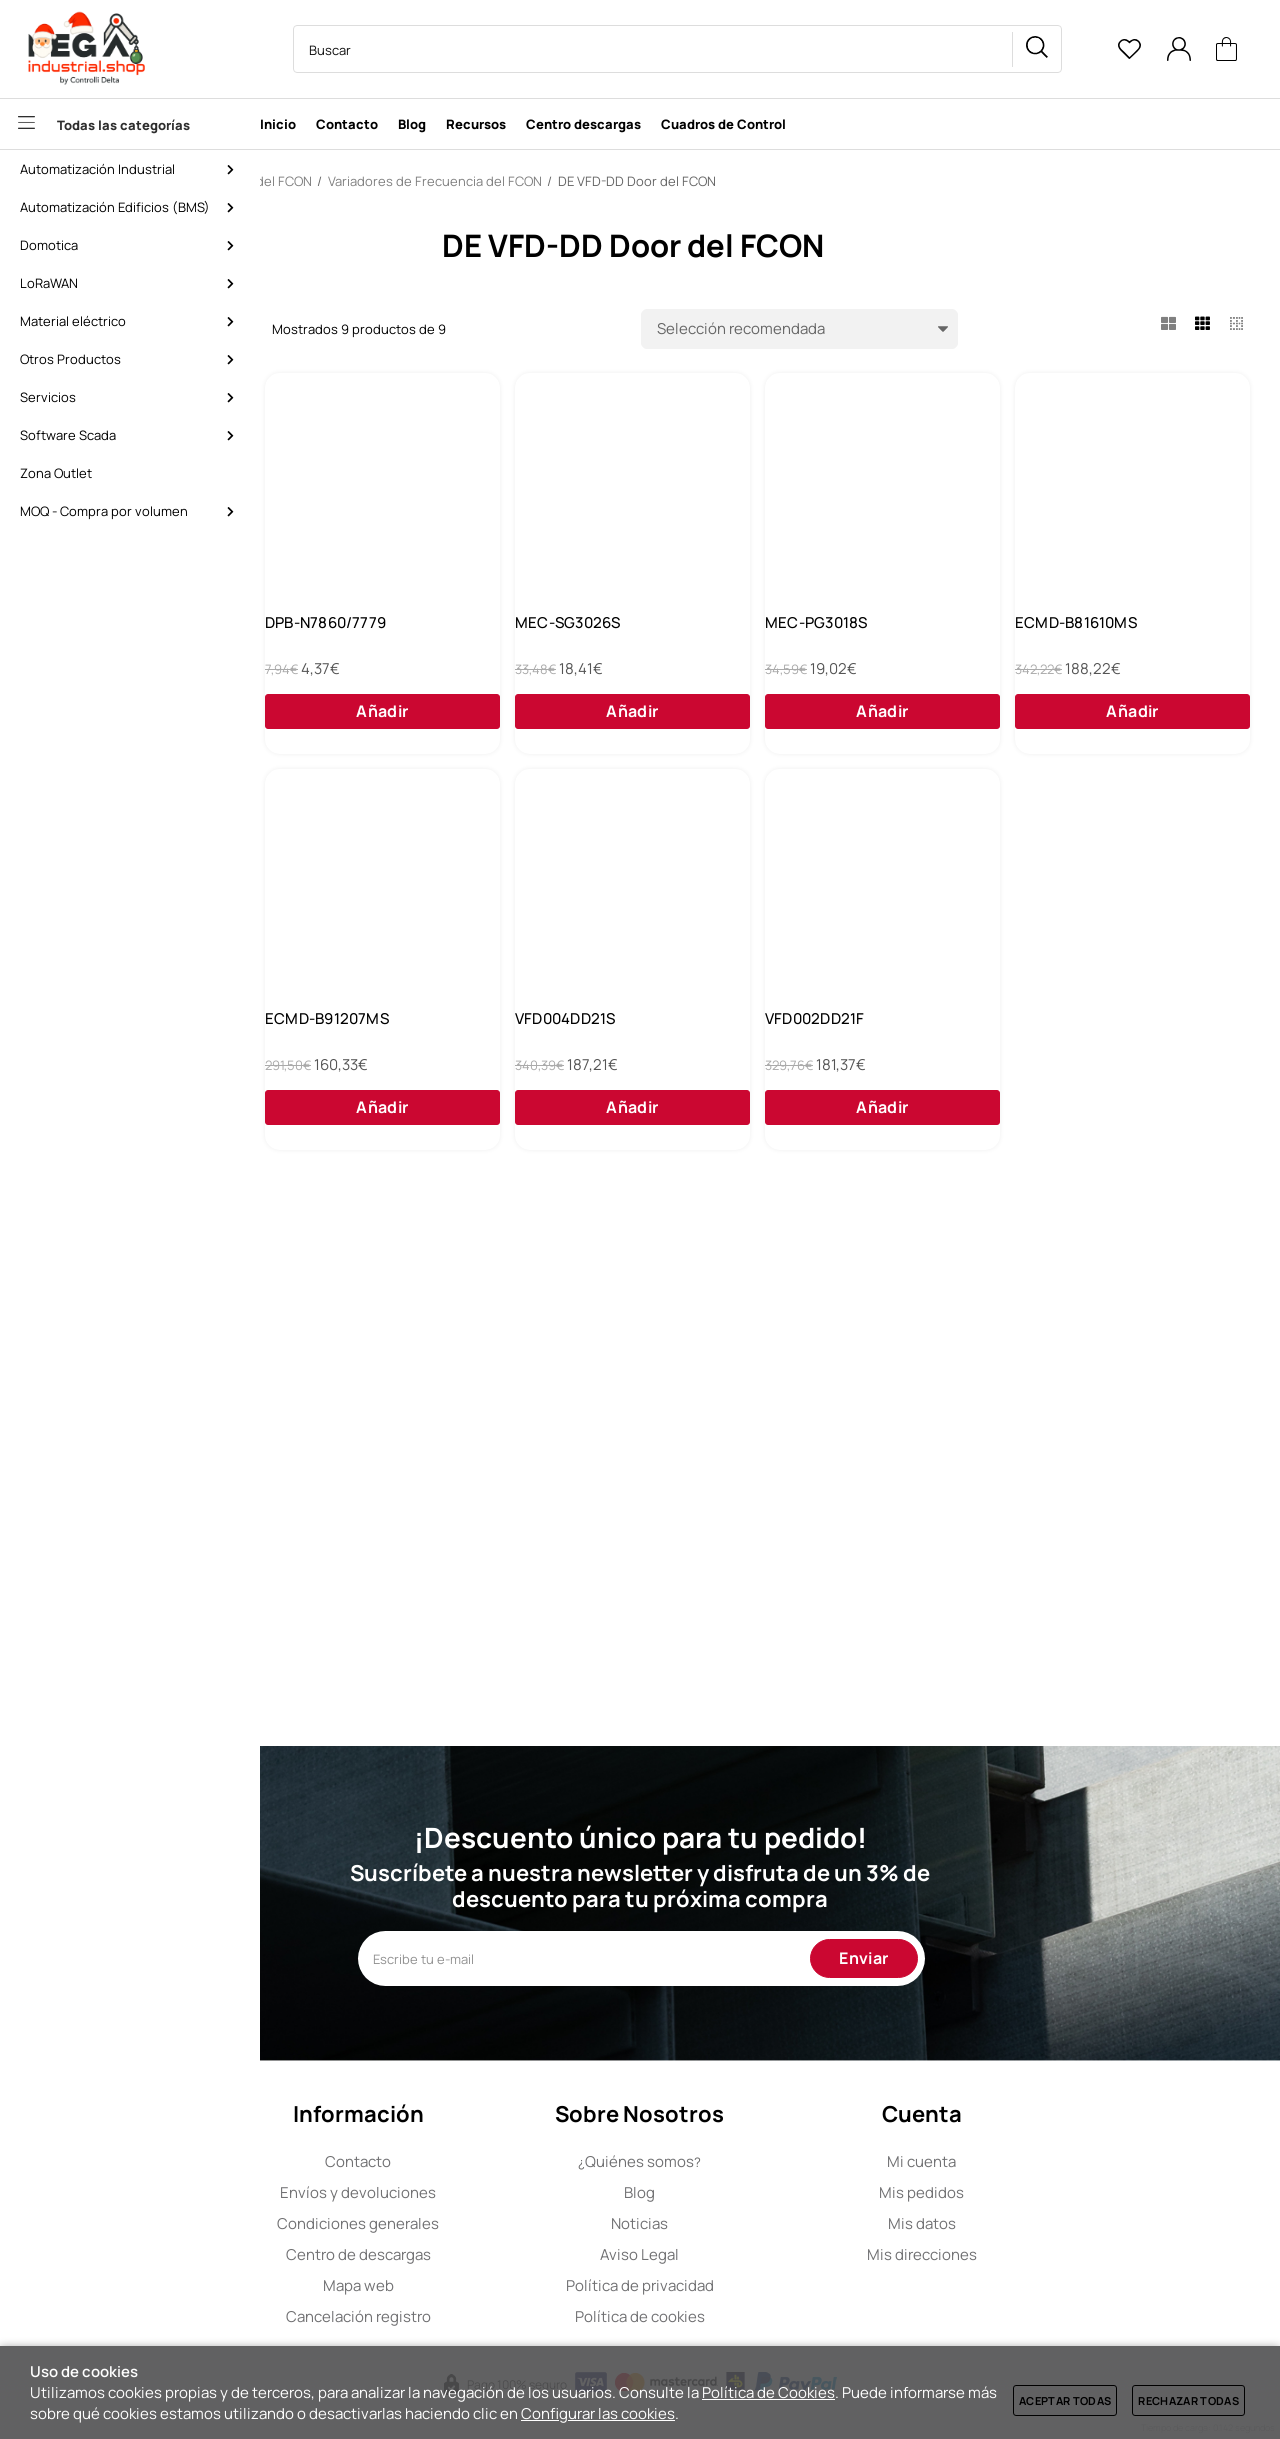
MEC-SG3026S (855, 638)
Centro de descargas (488, 2254)
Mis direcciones (1052, 2254)
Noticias (769, 2223)
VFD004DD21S (1099, 1064)
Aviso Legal (769, 2254)
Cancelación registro (488, 2316)
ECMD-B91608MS (618, 1064)
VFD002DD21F (359, 1490)
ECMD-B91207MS (865, 1064)
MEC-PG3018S (1100, 638)
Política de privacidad (770, 2285)
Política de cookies (770, 2316)
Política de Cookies (768, 2392)
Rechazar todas (1188, 2400)
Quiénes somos (769, 2161)
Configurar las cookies (598, 2413)
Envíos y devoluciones (488, 2192)
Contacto (488, 2161)
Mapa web (488, 2285)
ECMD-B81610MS (371, 1064)
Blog (769, 2192)
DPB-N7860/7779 (616, 638)
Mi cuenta (1051, 2161)
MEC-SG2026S (363, 638)
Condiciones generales (488, 2223)
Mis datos (1052, 2223)
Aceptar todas (1065, 2400)
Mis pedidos (1051, 2192)
